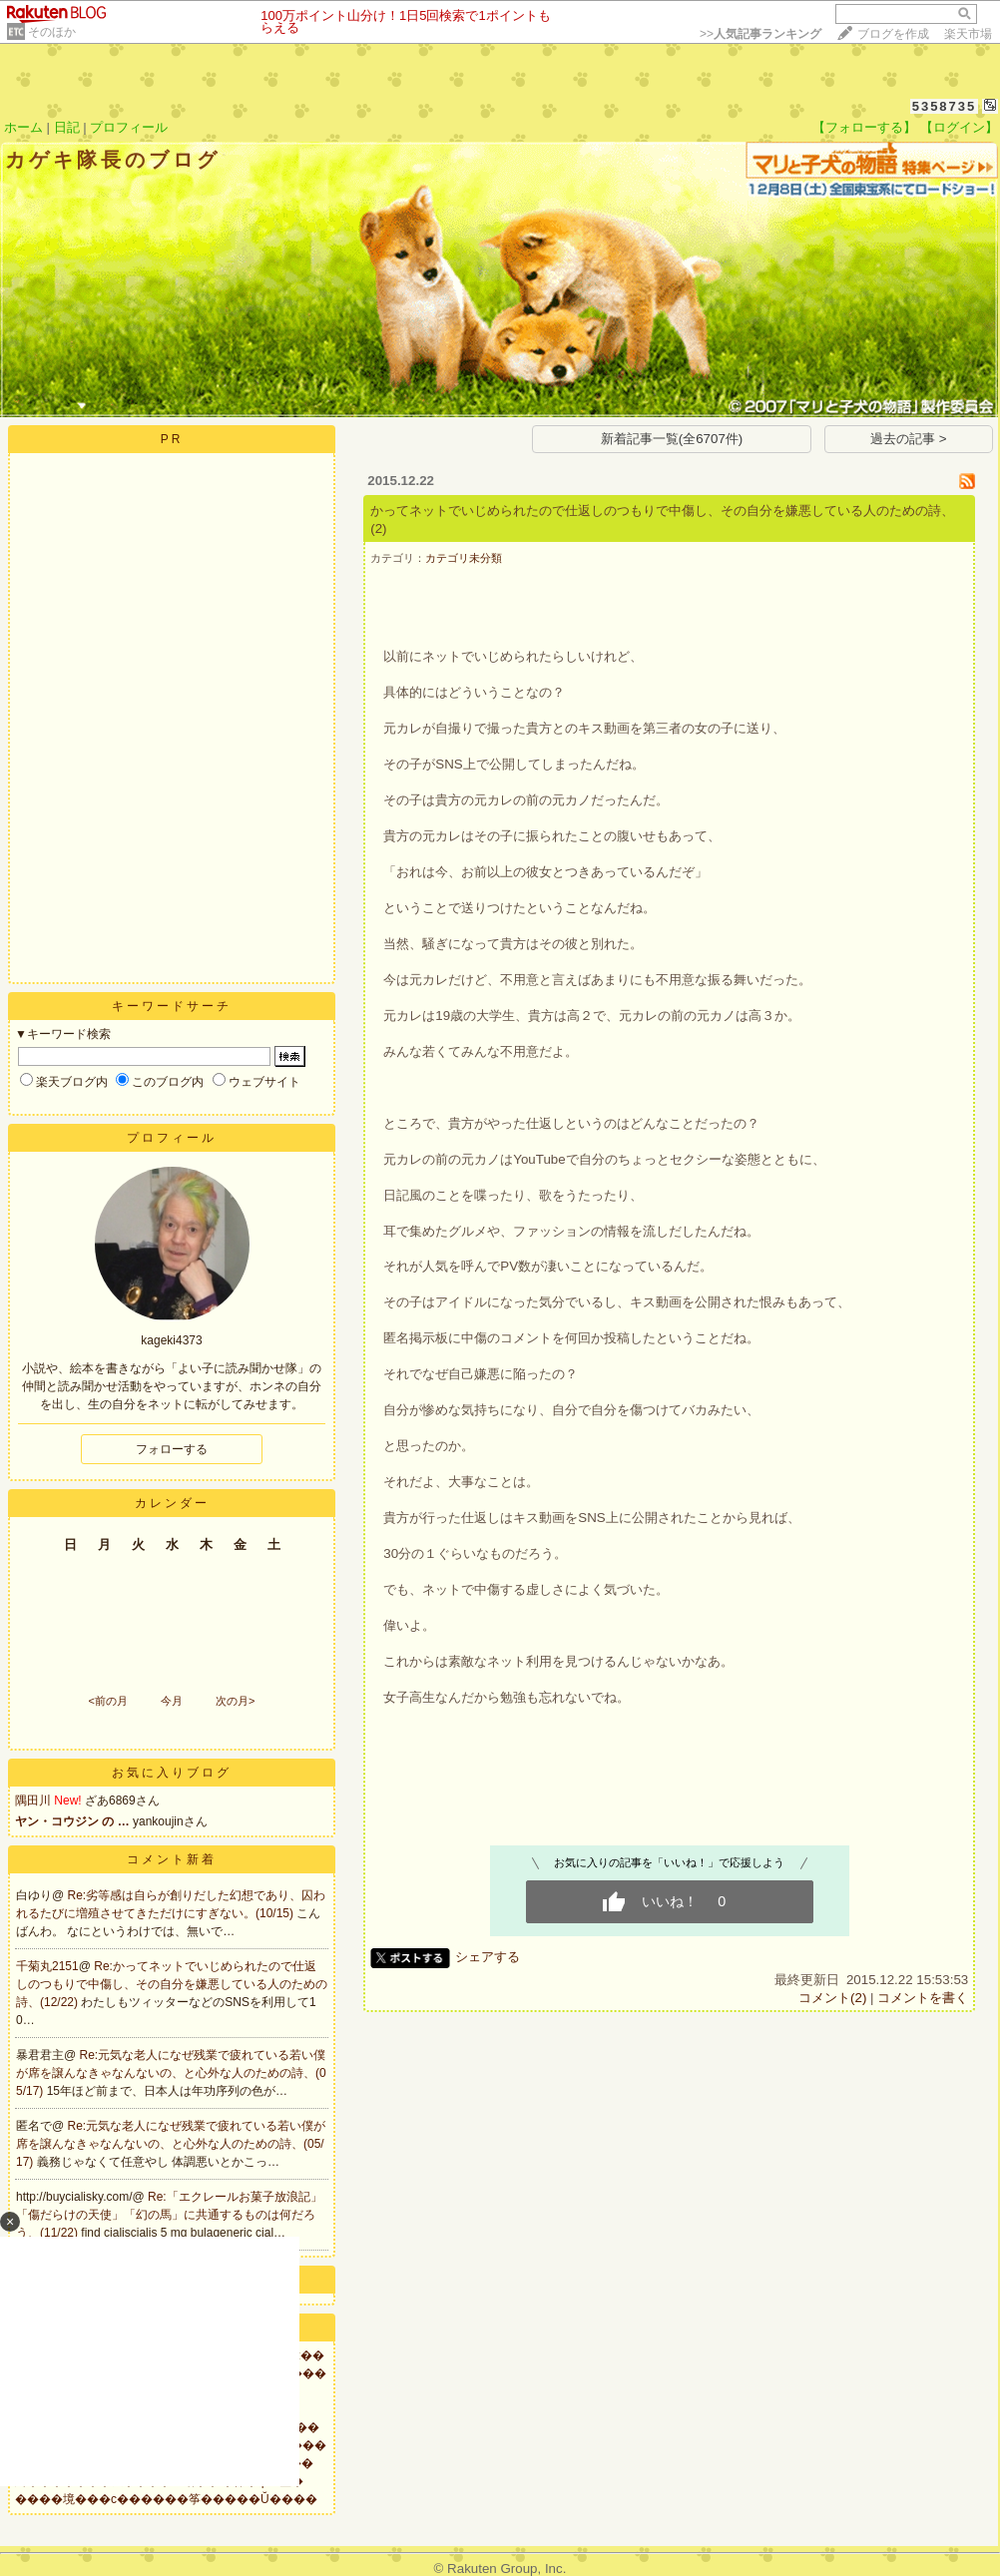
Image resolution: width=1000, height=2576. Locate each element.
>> (760, 34)
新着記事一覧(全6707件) (672, 438)
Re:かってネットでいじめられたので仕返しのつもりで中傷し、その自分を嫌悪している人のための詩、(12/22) (171, 1984)
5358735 (944, 106)
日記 (67, 127)
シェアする (487, 1956)
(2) (378, 528)
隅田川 (33, 1800)
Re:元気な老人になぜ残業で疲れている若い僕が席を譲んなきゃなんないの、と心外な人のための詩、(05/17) (171, 2073)
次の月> (235, 1701)
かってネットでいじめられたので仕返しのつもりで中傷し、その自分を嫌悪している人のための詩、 (662, 510)
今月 (172, 1701)
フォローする (172, 1449)
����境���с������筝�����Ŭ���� (166, 2499)
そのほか (52, 32)
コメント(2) (832, 1997)
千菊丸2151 (47, 1966)
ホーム (23, 127)
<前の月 (107, 1701)
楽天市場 (968, 34)
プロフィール (129, 127)
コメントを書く (922, 1997)
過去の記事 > (908, 438)
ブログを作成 (893, 34)
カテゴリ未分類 (463, 558)
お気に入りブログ (172, 1773)
